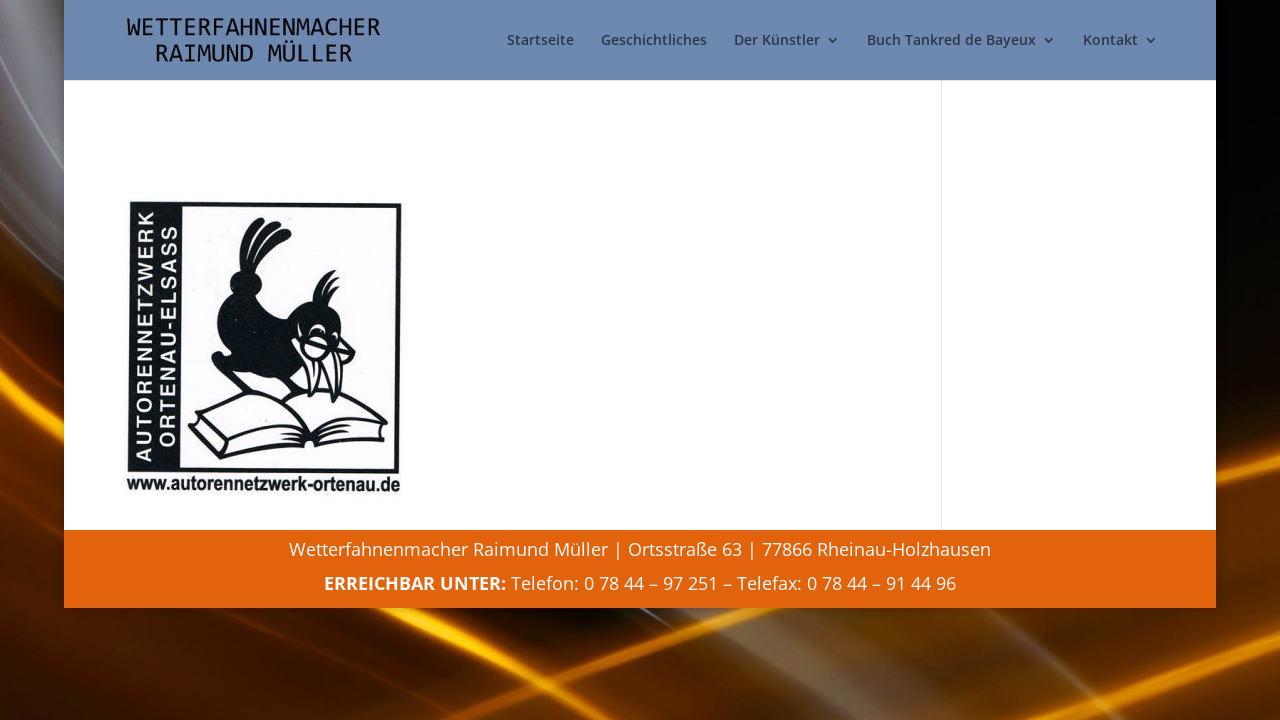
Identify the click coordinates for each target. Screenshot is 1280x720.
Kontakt (1110, 41)
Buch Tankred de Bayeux (951, 41)
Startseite (540, 41)
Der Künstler (777, 41)
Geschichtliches (654, 41)
